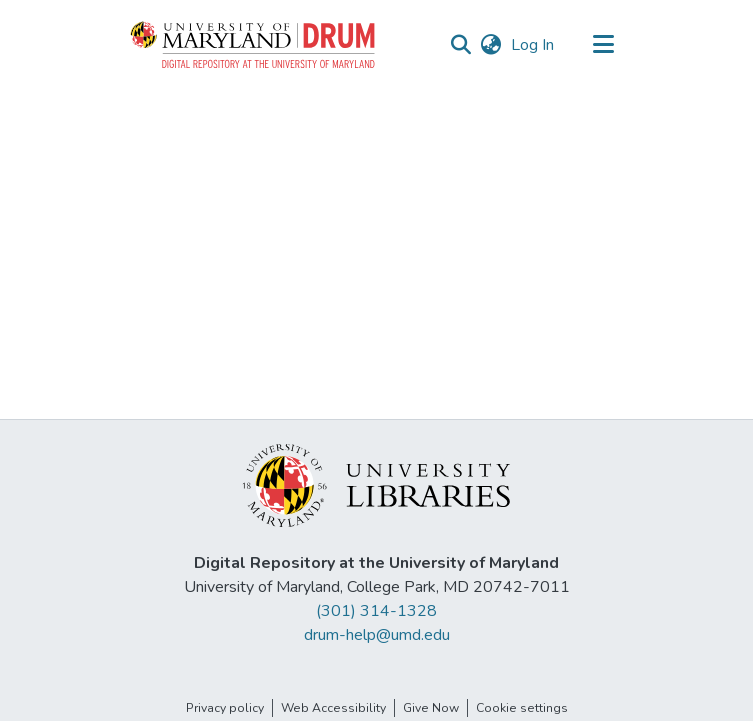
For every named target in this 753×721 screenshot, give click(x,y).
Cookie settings (522, 708)
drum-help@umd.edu (377, 635)
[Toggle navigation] (604, 45)
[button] (254, 45)
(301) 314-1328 (376, 611)
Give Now (431, 708)
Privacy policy (225, 708)
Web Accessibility (333, 708)
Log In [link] (533, 45)
